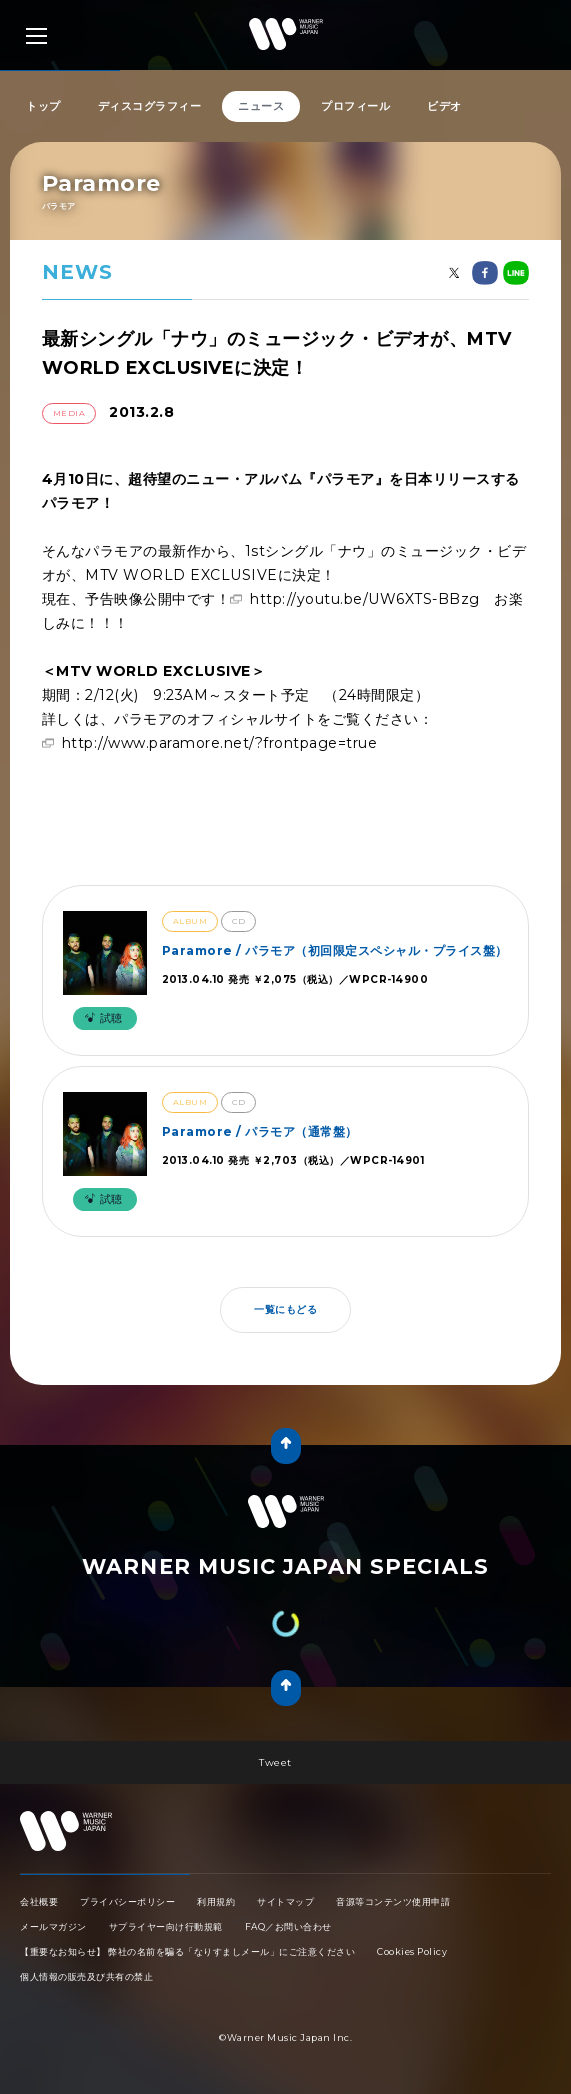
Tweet (275, 1762)
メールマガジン (53, 1926)
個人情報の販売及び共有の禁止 (86, 1976)
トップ (43, 106)
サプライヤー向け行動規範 (166, 1926)
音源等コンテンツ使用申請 (393, 1901)
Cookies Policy (412, 1951)
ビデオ (444, 106)
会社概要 (39, 1901)
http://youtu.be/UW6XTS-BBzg (365, 599)
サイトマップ (285, 1901)
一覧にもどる (285, 1309)
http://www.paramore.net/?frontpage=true (220, 743)
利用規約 (216, 1901)
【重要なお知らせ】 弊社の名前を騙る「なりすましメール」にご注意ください (187, 1951)
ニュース (261, 106)
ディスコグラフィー (150, 106)
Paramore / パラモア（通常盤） (260, 1131)
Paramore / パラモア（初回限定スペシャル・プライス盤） (335, 950)
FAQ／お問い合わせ (288, 1926)
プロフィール (355, 106)
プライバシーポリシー (127, 1901)
